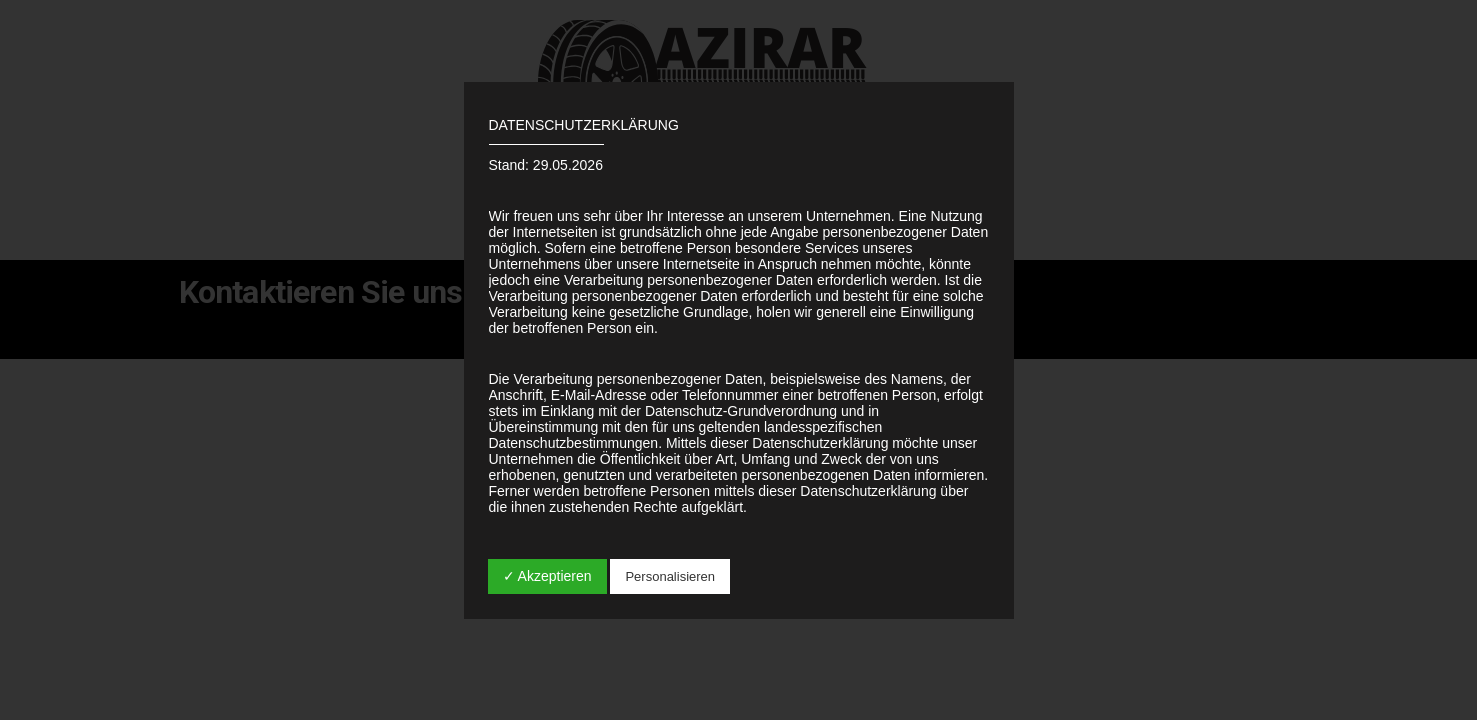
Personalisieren (670, 576)
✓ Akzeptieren (547, 576)
